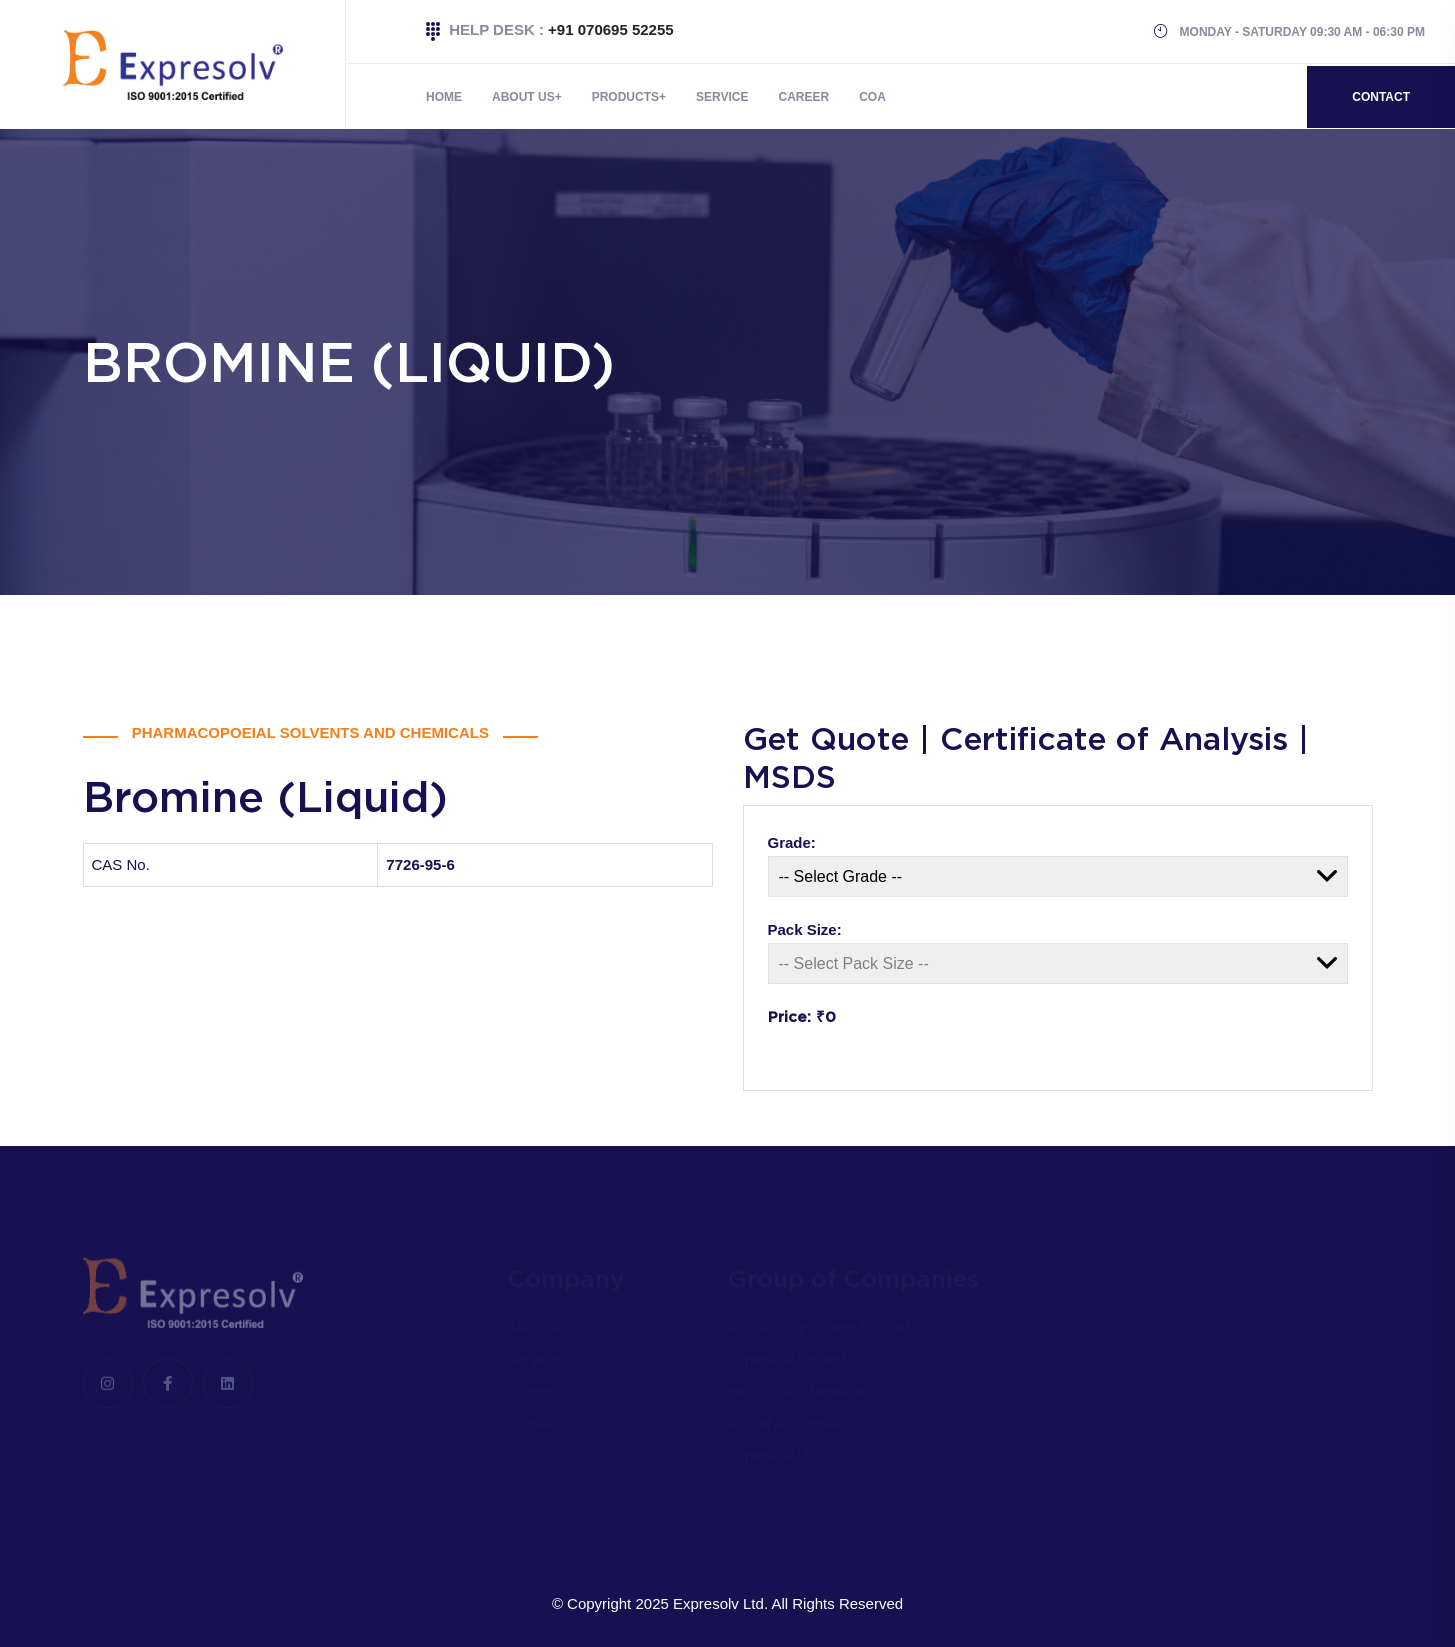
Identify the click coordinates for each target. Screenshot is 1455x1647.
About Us (523, 97)
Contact (1381, 97)
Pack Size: (805, 929)
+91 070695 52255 (611, 29)
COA (872, 97)
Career (804, 97)
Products (625, 97)
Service (722, 97)
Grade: (792, 842)
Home (444, 97)
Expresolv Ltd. (720, 1603)
